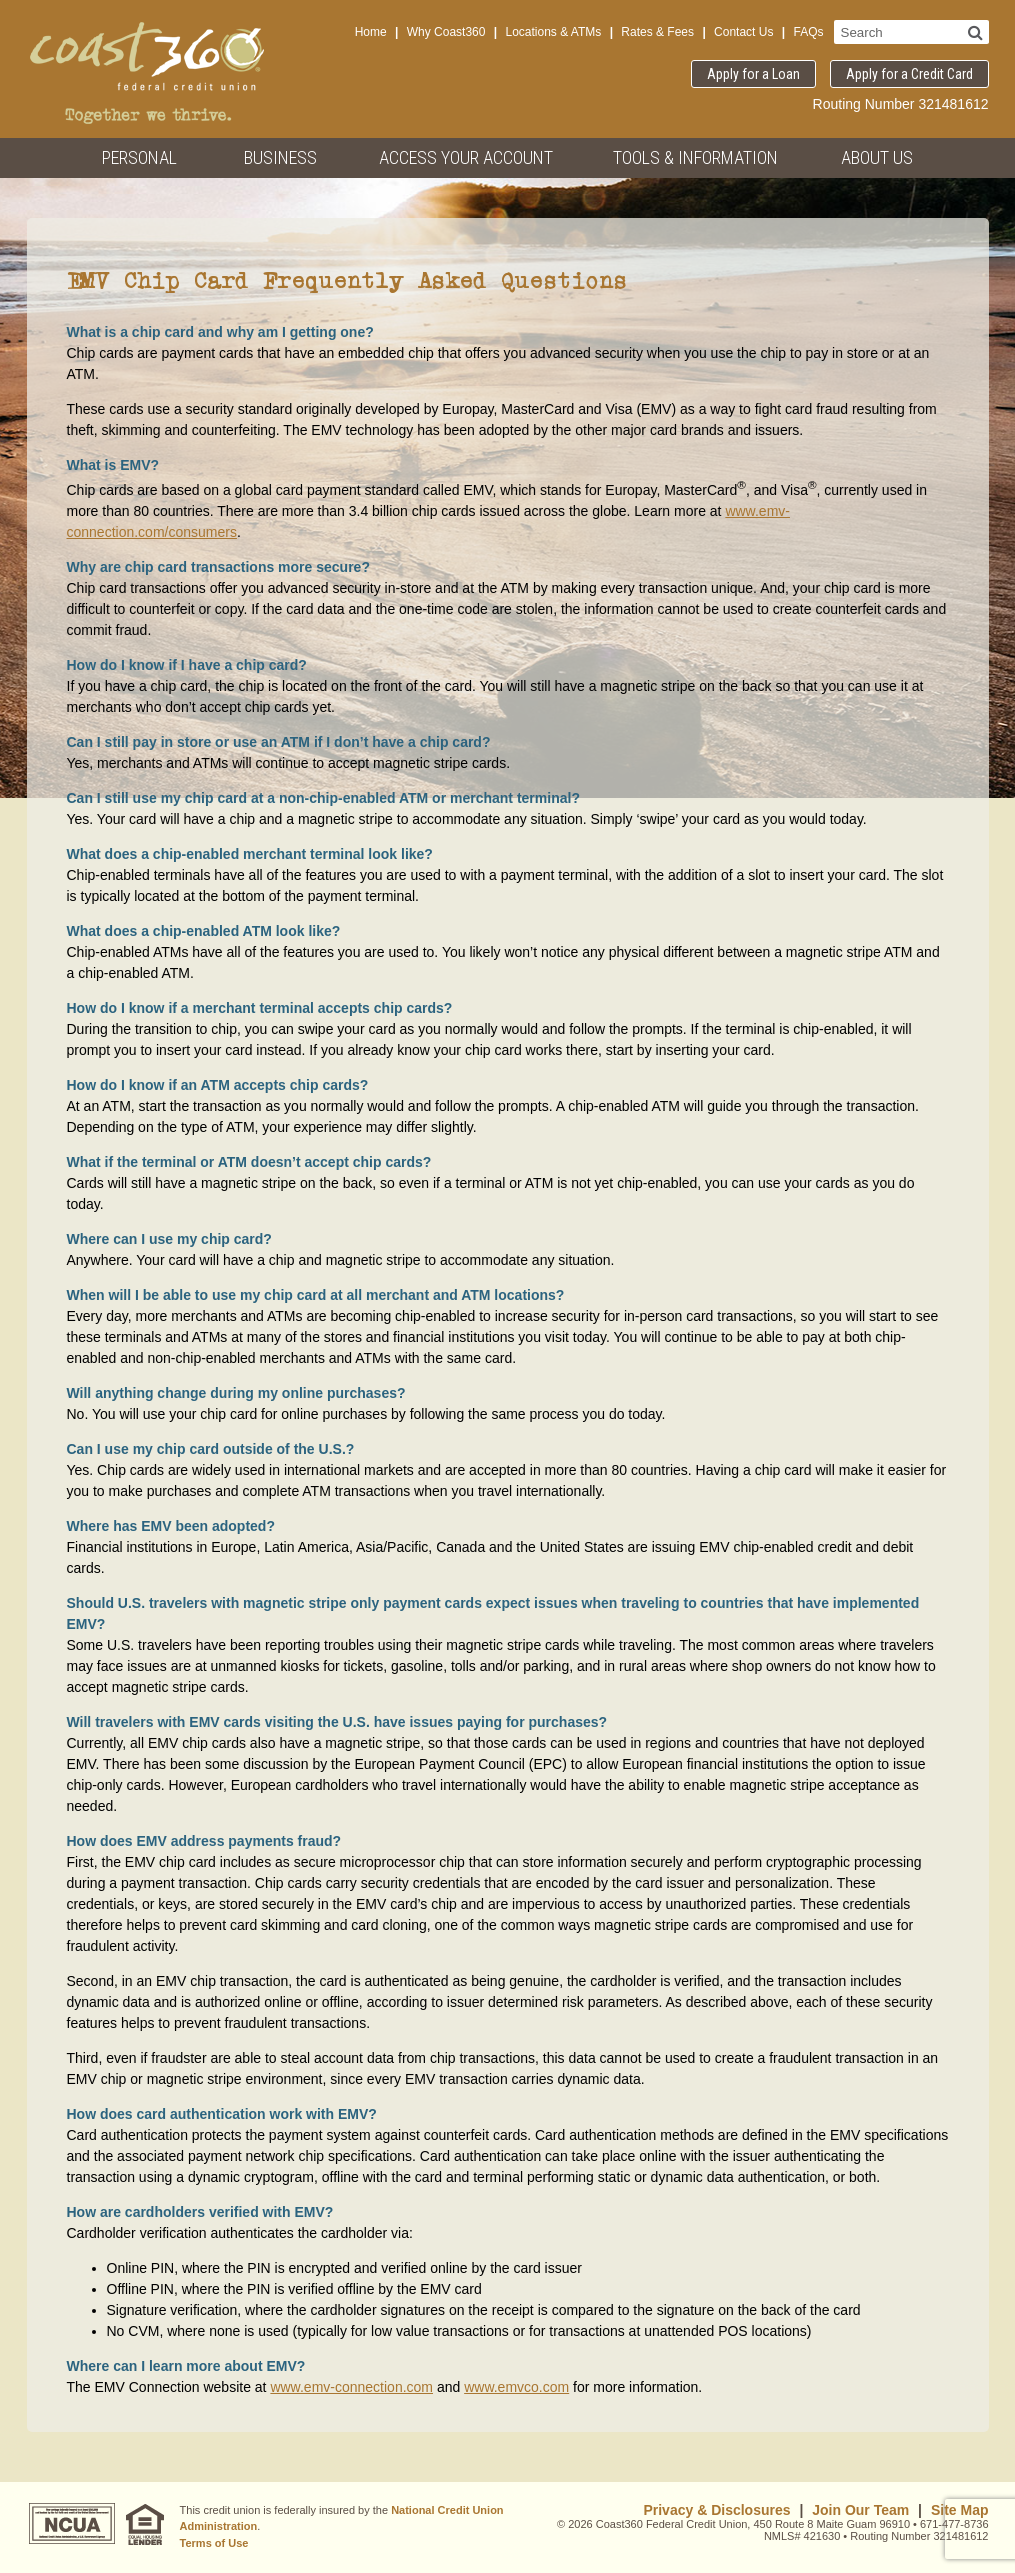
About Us (877, 157)
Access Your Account (466, 157)
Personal (139, 157)
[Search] (975, 32)
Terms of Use (214, 2543)
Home (371, 32)
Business (280, 157)
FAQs (808, 32)
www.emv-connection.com (351, 2387)
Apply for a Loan (753, 74)
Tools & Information (695, 157)
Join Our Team (860, 2510)
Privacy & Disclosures (716, 2510)
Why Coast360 (446, 32)
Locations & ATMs (553, 32)
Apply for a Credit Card (909, 74)
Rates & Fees (657, 32)
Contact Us (743, 32)
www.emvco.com (516, 2387)
